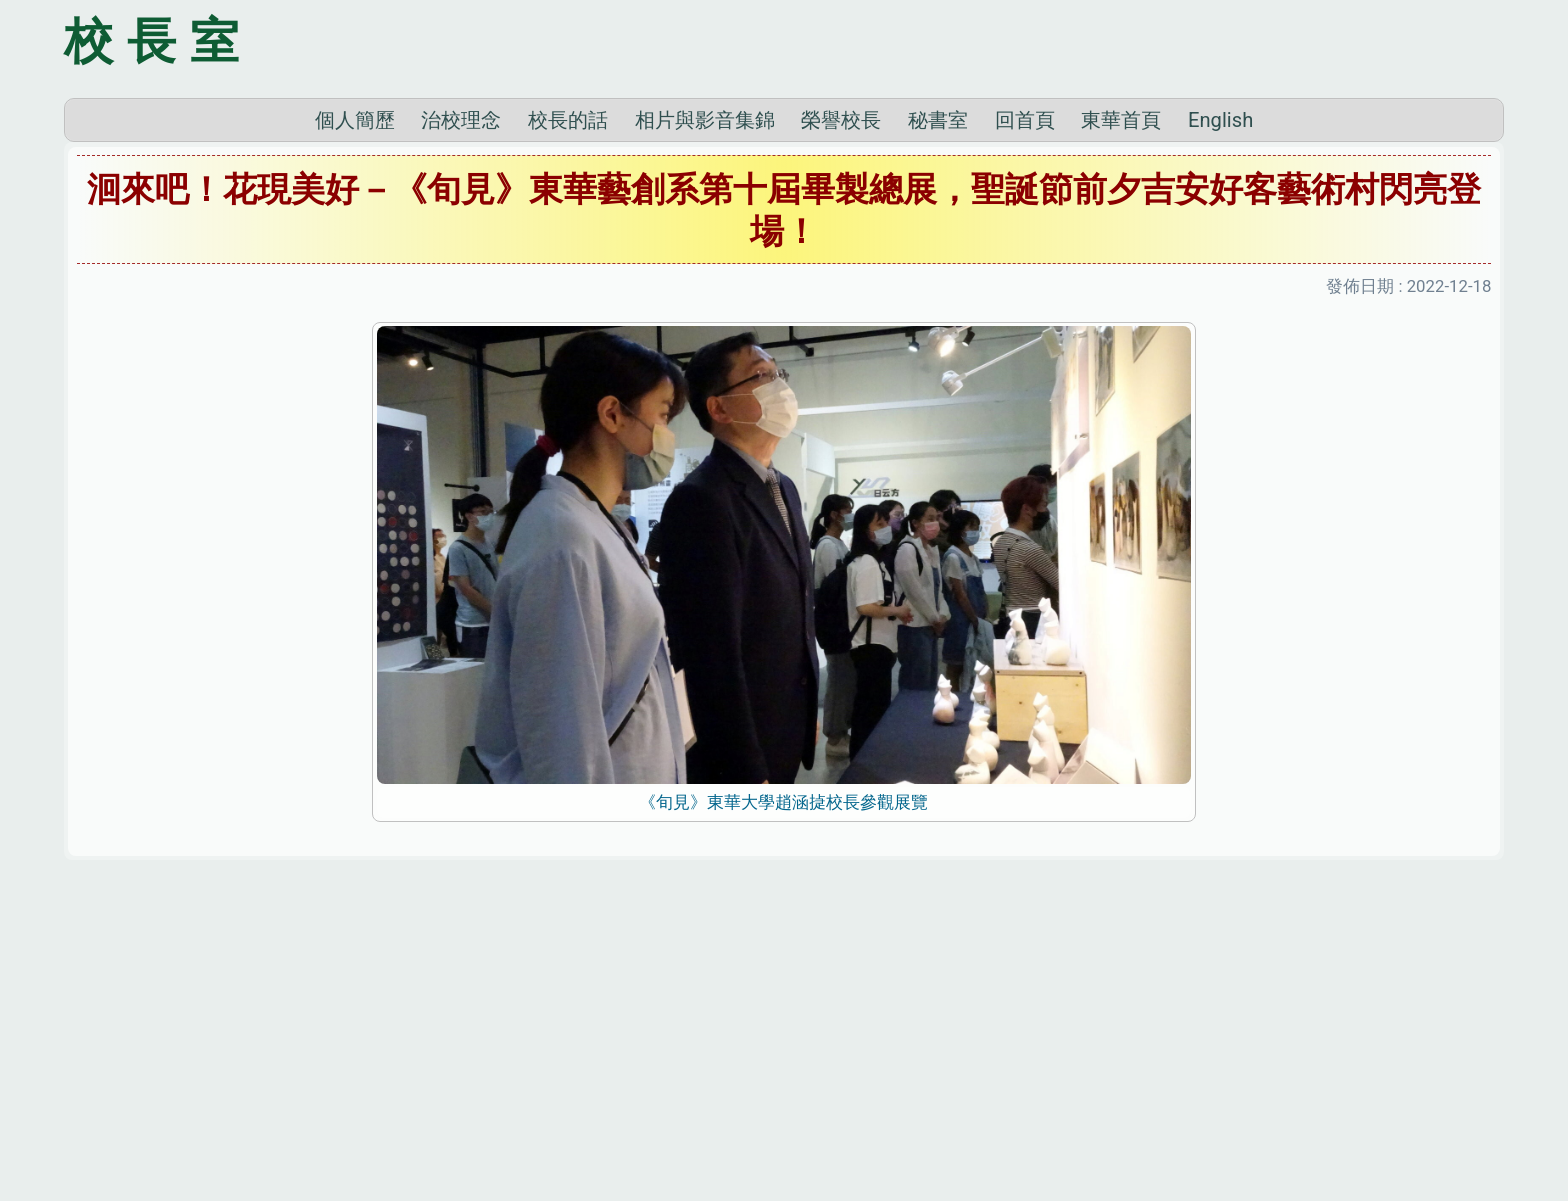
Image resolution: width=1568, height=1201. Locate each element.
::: (5, 1174)
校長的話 (568, 398)
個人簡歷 (355, 398)
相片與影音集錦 (705, 398)
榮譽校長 (841, 398)
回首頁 (1025, 398)
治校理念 (461, 398)
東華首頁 (1121, 398)
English (1220, 398)
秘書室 (938, 398)
